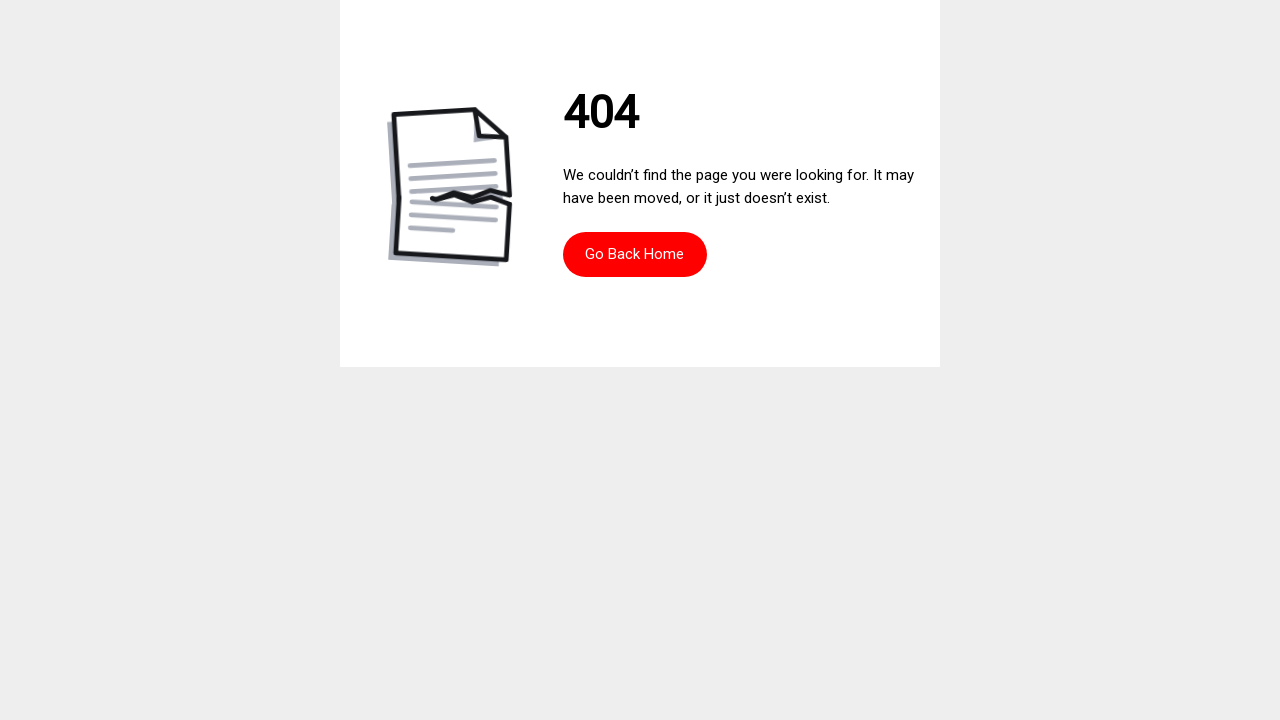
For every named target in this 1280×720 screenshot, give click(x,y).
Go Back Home (634, 254)
